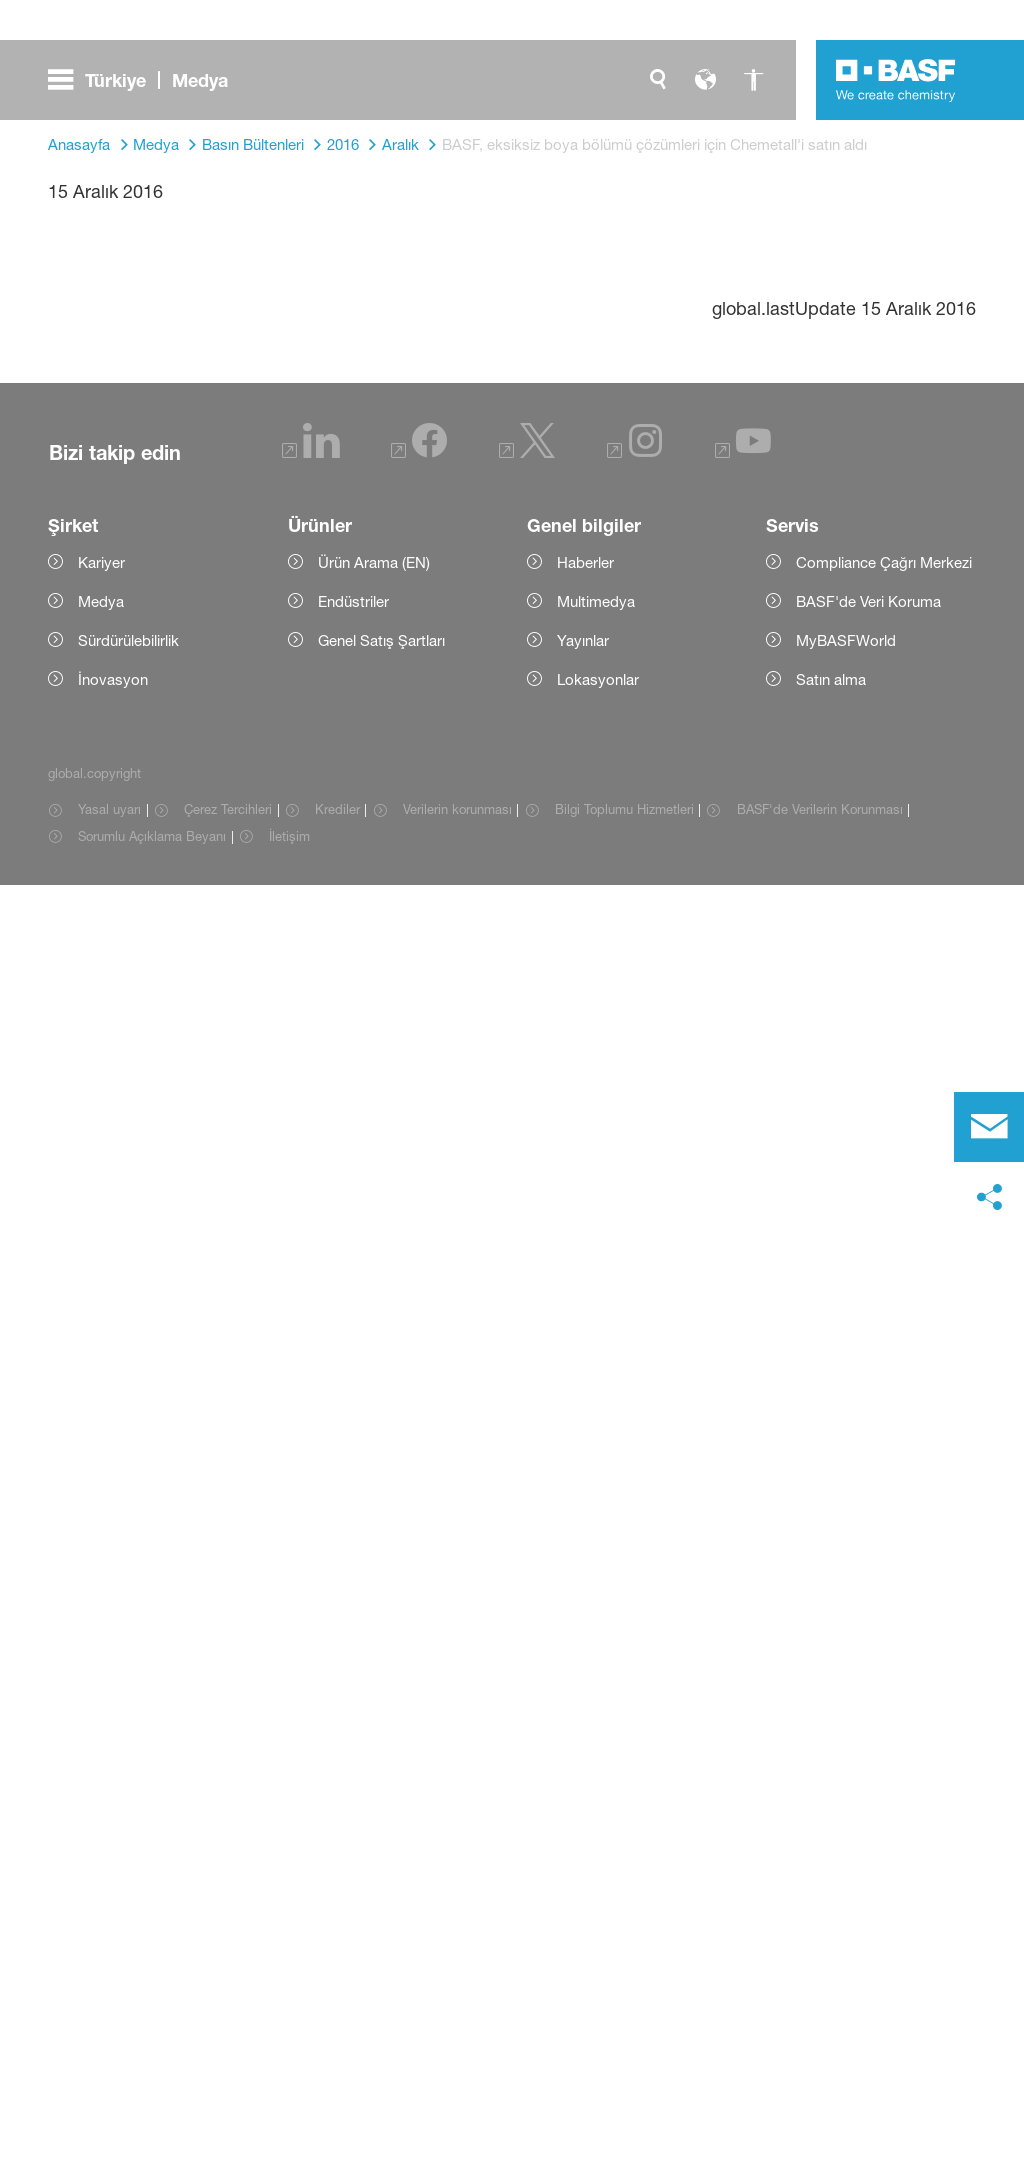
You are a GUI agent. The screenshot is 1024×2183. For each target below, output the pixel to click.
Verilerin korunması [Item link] (457, 2107)
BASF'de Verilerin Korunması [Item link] (820, 2107)
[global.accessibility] (754, 80)
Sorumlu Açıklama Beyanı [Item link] (152, 2134)
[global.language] (706, 80)
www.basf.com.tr (582, 1504)
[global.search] (658, 80)
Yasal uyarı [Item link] (109, 2107)
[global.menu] (146, 80)
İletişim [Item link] (289, 2134)
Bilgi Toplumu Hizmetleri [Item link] (624, 2107)
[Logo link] (896, 80)
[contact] (989, 1127)
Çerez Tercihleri (228, 2107)
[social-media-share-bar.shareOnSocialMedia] (989, 1198)
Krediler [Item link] (337, 2107)
